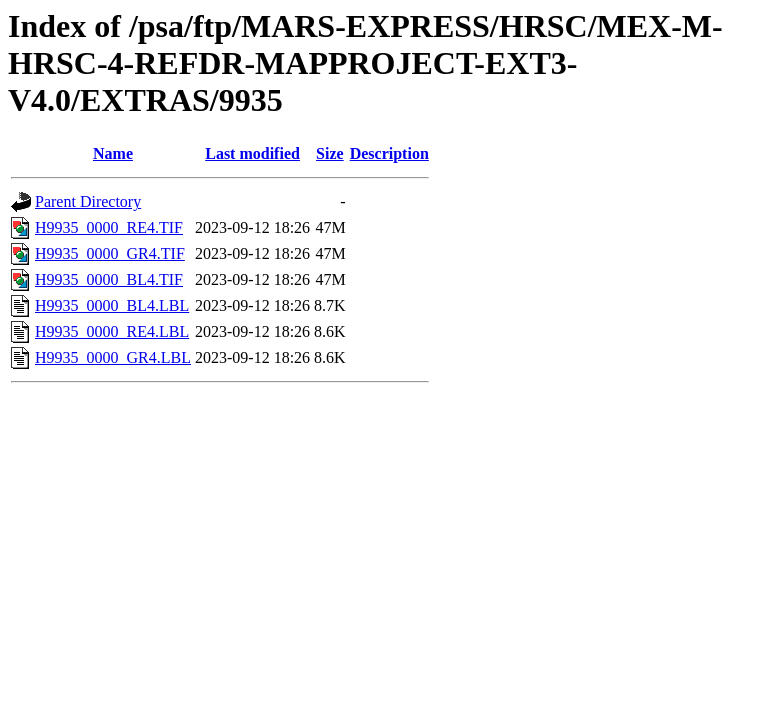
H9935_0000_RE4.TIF (109, 227)
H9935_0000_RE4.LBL (112, 331)
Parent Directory (88, 201)
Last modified (252, 153)
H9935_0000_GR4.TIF (110, 253)
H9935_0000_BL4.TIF (109, 279)
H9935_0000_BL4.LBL (112, 305)
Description (389, 153)
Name (113, 153)
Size (330, 153)
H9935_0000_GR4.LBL (113, 357)
